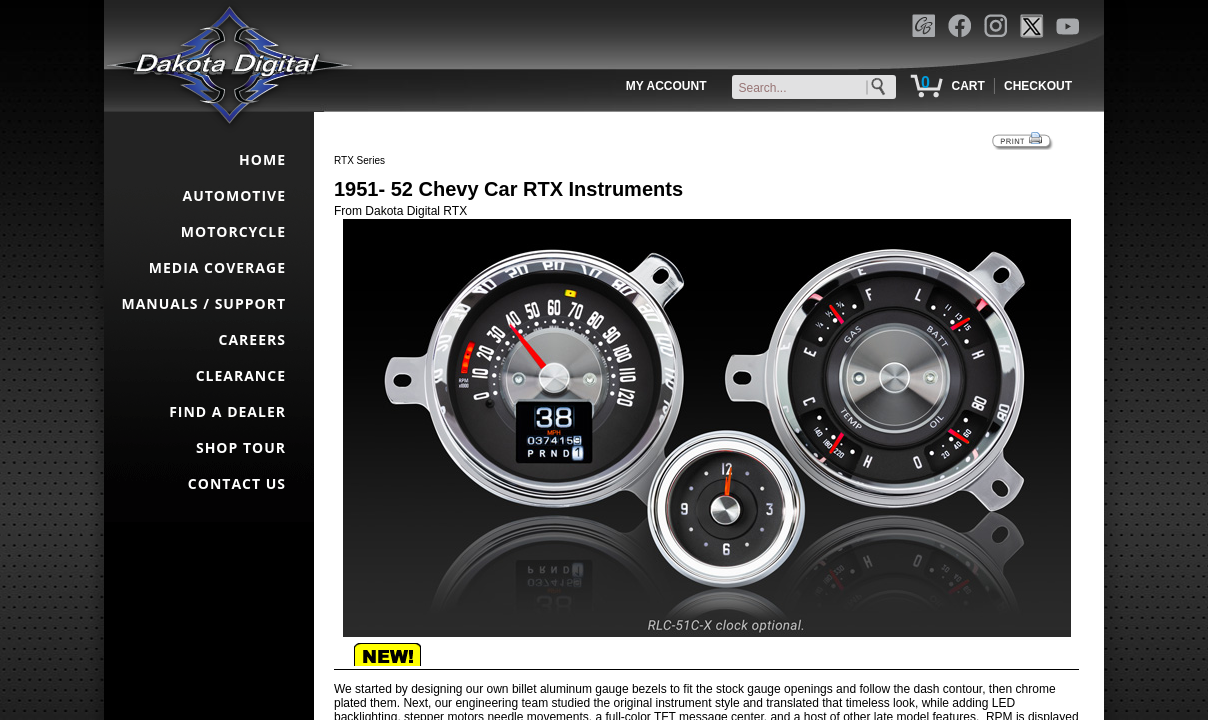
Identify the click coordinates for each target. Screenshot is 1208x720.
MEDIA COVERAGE (217, 267)
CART (967, 86)
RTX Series (359, 160)
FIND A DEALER (227, 411)
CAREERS (252, 339)
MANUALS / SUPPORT (203, 303)
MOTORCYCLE (233, 231)
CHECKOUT (1038, 86)
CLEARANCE (241, 375)
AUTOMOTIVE (234, 195)
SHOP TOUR (241, 447)
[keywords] (818, 88)
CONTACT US (237, 483)
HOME (262, 159)
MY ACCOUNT (666, 86)
